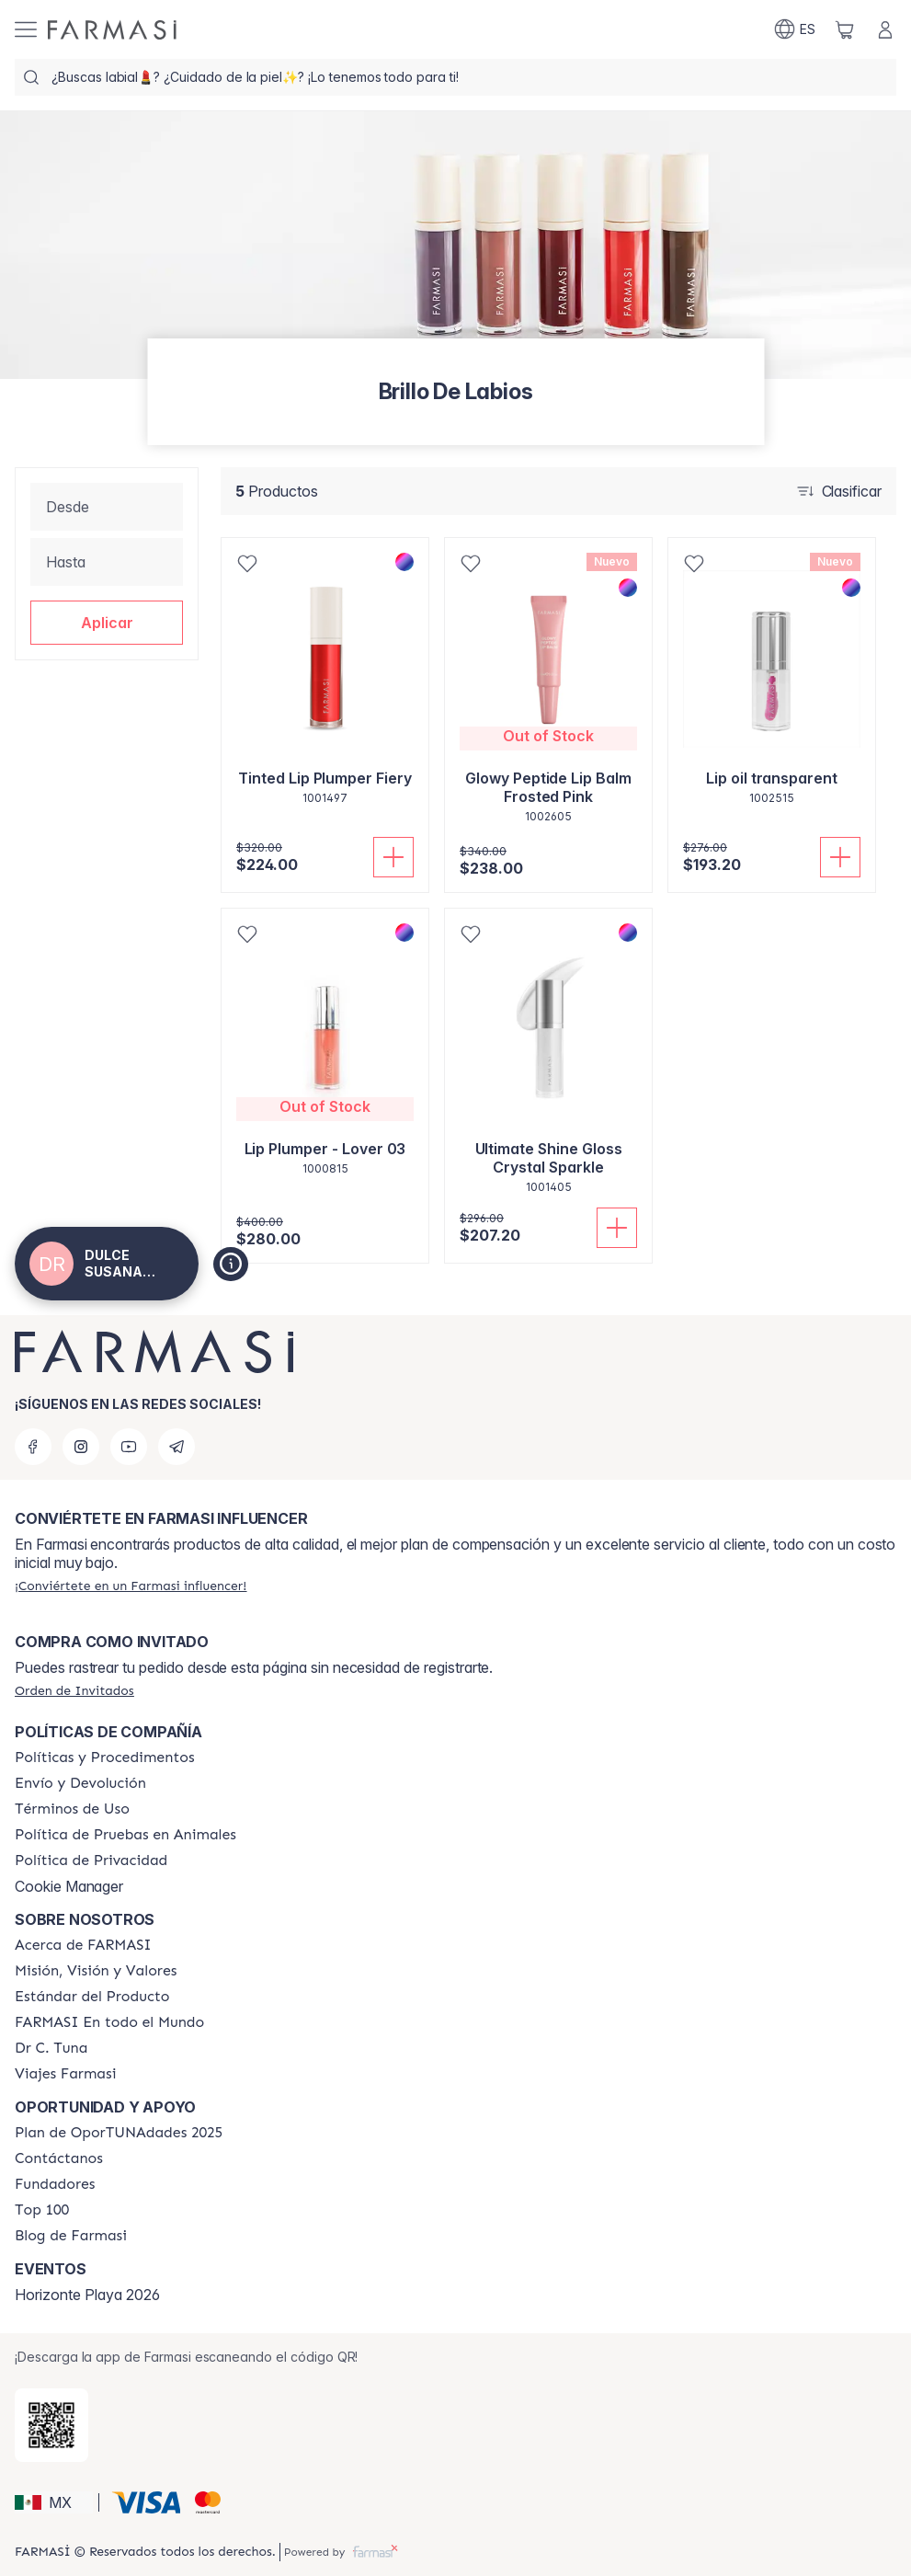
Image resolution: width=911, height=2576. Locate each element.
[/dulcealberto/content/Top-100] (42, 2210)
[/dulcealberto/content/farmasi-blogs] (71, 2236)
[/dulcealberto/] (112, 29)
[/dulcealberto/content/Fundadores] (55, 2184)
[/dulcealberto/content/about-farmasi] (83, 1945)
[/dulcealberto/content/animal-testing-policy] (125, 1835)
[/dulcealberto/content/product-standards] (92, 1996)
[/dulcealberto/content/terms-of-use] (72, 1809)
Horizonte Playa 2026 (87, 2294)
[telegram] (176, 1446)
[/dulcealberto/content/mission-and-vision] (96, 1971)
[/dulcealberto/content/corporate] (109, 2022)
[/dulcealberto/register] (130, 1585)
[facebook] (33, 1446)
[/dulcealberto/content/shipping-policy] (80, 1783)
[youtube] (128, 1446)
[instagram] (81, 1446)
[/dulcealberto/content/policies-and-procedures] (105, 1757)
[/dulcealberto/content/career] (65, 2074)
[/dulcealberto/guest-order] (74, 1690)
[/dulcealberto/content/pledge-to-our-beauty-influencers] (51, 2048)
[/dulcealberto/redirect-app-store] (51, 2425)
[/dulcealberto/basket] (845, 29)
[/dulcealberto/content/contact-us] (59, 2158)
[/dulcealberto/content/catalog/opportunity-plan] (118, 2133)
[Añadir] (393, 857)
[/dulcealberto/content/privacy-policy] (91, 1860)
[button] (106, 623)
